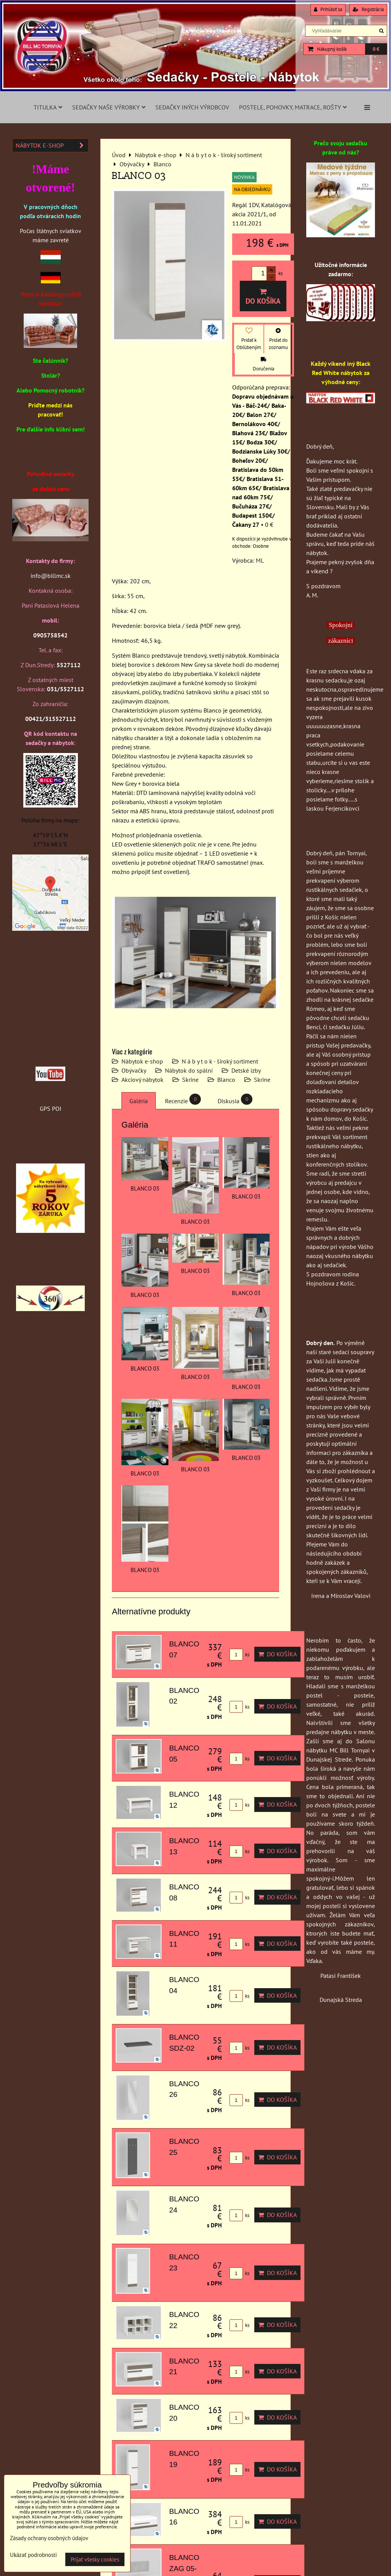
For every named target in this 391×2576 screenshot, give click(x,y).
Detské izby (246, 1070)
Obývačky (133, 1070)
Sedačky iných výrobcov (192, 107)
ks (239, 1654)
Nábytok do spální (189, 1070)
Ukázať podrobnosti (33, 2555)
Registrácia (368, 9)
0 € (376, 49)
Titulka (48, 107)
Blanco (226, 1079)
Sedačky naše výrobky (108, 107)
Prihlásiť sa (328, 9)
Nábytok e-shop (142, 1061)
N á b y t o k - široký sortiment (220, 1061)
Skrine (190, 1079)
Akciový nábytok (142, 1079)
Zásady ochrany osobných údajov (49, 2538)
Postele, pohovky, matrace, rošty (293, 107)
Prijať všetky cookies (95, 2559)
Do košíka (263, 297)
